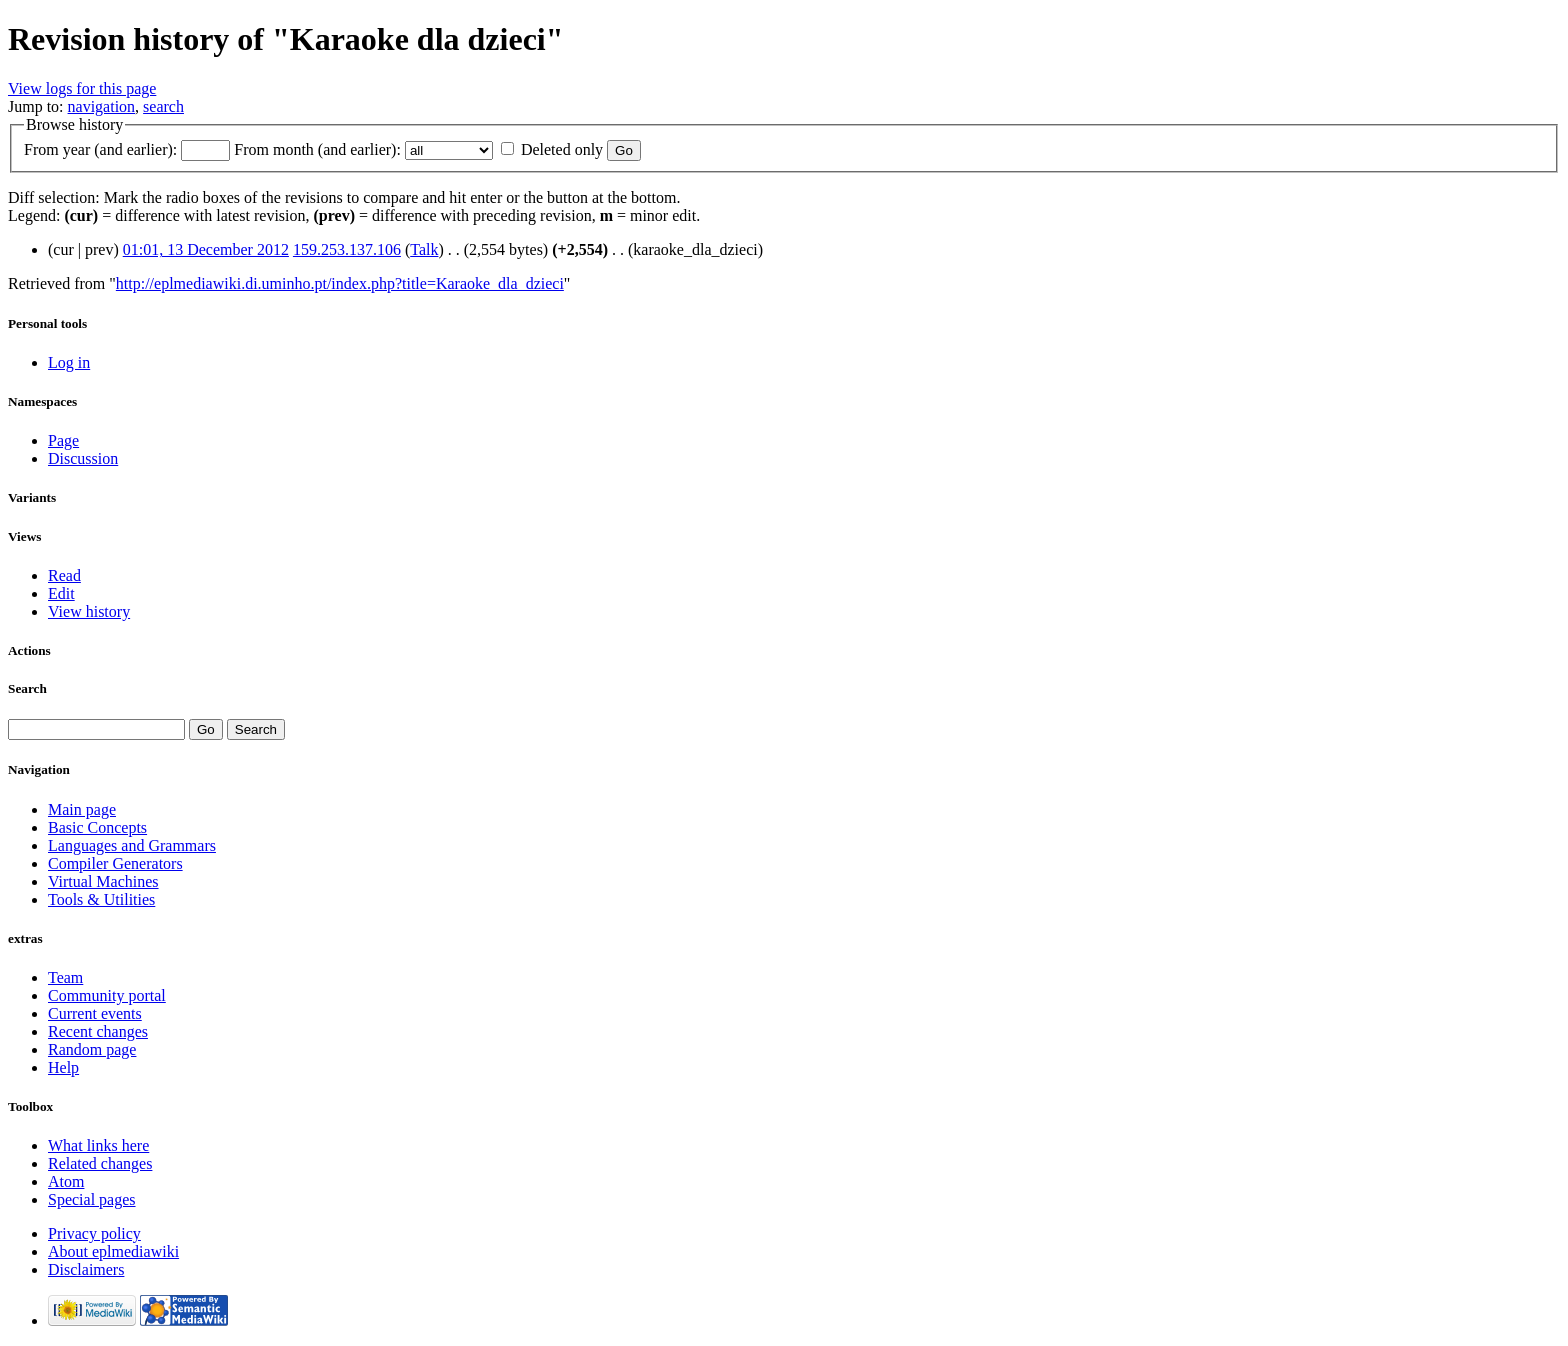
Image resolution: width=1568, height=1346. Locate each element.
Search (27, 688)
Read (64, 575)
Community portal (107, 995)
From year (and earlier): (100, 149)
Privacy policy (94, 1233)
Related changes (100, 1163)
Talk (424, 249)
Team (65, 977)
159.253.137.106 (347, 249)
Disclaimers (86, 1269)
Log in (69, 362)
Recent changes (98, 1031)
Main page (82, 809)
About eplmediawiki (113, 1251)
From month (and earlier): (317, 149)
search (163, 106)
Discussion (83, 458)
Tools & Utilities (101, 899)
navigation (102, 106)
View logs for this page (82, 88)
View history (89, 611)
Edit (61, 593)
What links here (98, 1145)
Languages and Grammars (132, 845)
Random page (92, 1049)
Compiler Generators (115, 863)
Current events (95, 1013)
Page (63, 440)
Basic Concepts (97, 827)
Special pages (92, 1199)
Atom (66, 1181)
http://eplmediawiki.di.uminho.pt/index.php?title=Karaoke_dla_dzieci (340, 283)
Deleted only (562, 149)
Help (63, 1067)
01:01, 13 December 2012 (206, 249)
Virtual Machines (103, 881)
